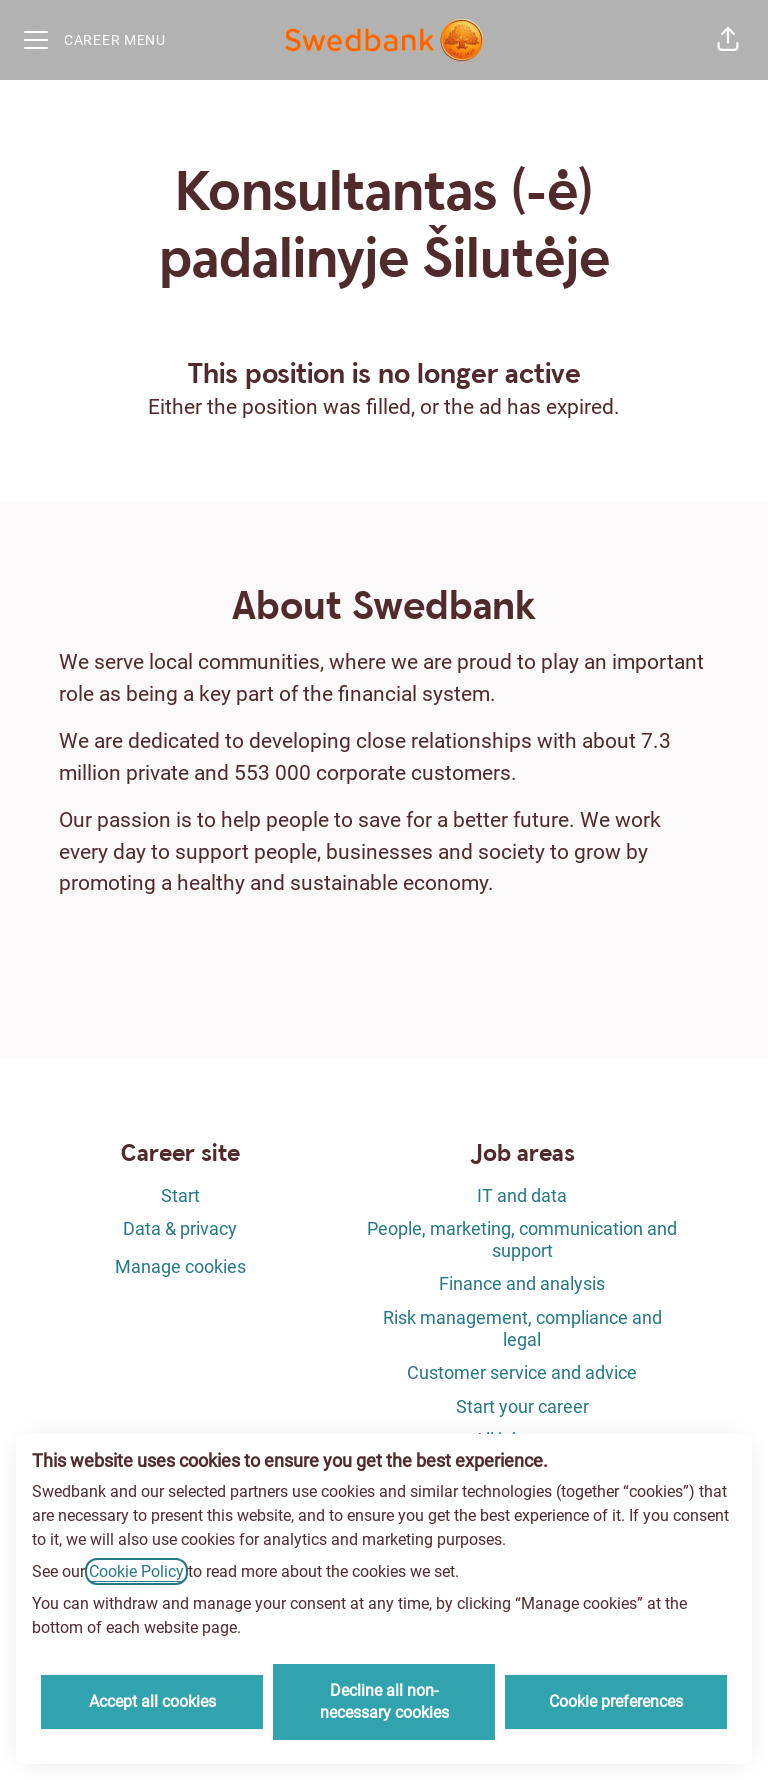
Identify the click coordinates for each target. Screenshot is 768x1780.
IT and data (522, 1195)
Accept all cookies (152, 1701)
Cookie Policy (136, 1571)
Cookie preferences (616, 1701)
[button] (728, 40)
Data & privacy (180, 1228)
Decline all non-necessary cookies (384, 1701)
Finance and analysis (522, 1283)
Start (180, 1195)
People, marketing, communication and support (522, 1239)
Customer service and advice (522, 1372)
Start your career (522, 1406)
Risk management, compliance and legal (522, 1328)
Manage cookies (180, 1266)
